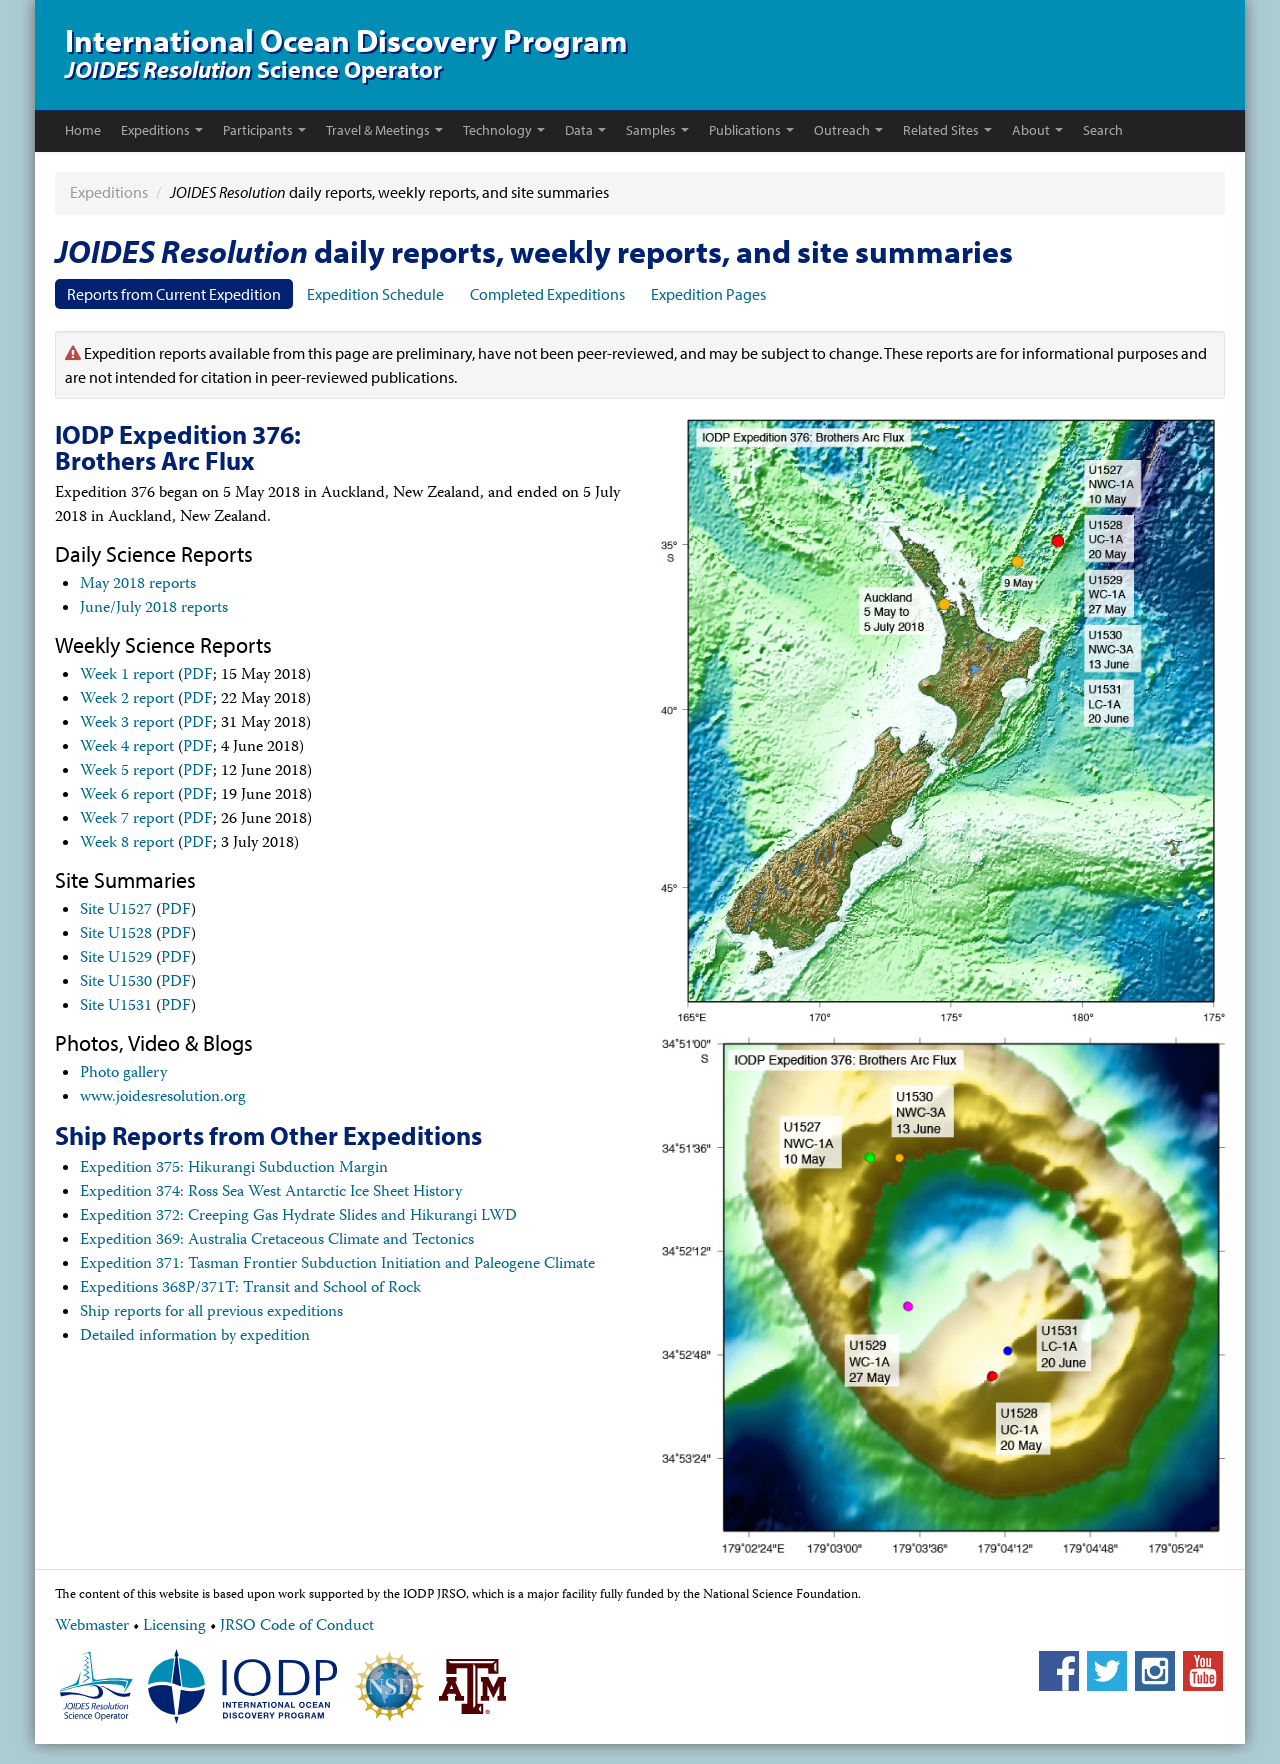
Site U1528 (116, 935)
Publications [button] (751, 130)
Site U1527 (116, 911)
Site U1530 (116, 983)
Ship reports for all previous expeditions (211, 1313)
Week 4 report (127, 748)
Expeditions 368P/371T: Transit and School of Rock (250, 1289)
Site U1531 (116, 1007)
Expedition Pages (708, 294)
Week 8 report (127, 844)
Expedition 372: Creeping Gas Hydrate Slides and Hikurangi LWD (298, 1217)
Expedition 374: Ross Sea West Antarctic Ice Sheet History (271, 1193)
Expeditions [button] (162, 130)
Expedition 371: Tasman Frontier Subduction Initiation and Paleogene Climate (337, 1265)
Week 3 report (127, 724)
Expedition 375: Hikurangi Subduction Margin (234, 1169)
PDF (198, 676)
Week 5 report (127, 772)
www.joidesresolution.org (163, 1098)
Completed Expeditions (547, 294)
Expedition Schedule (375, 294)
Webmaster (92, 1627)
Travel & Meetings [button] (384, 130)
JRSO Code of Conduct (297, 1627)
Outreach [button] (848, 130)
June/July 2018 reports (154, 609)
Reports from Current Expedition (174, 294)
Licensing (174, 1627)
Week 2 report (127, 700)
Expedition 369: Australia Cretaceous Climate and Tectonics (277, 1241)
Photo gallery (123, 1074)
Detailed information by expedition (195, 1337)
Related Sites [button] (947, 130)
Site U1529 (116, 959)
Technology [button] (504, 130)
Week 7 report (127, 820)
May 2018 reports (138, 585)
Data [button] (585, 130)
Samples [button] (657, 130)
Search (1103, 130)
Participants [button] (264, 130)
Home (83, 130)
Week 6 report (127, 796)
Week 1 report (127, 676)
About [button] (1037, 130)
